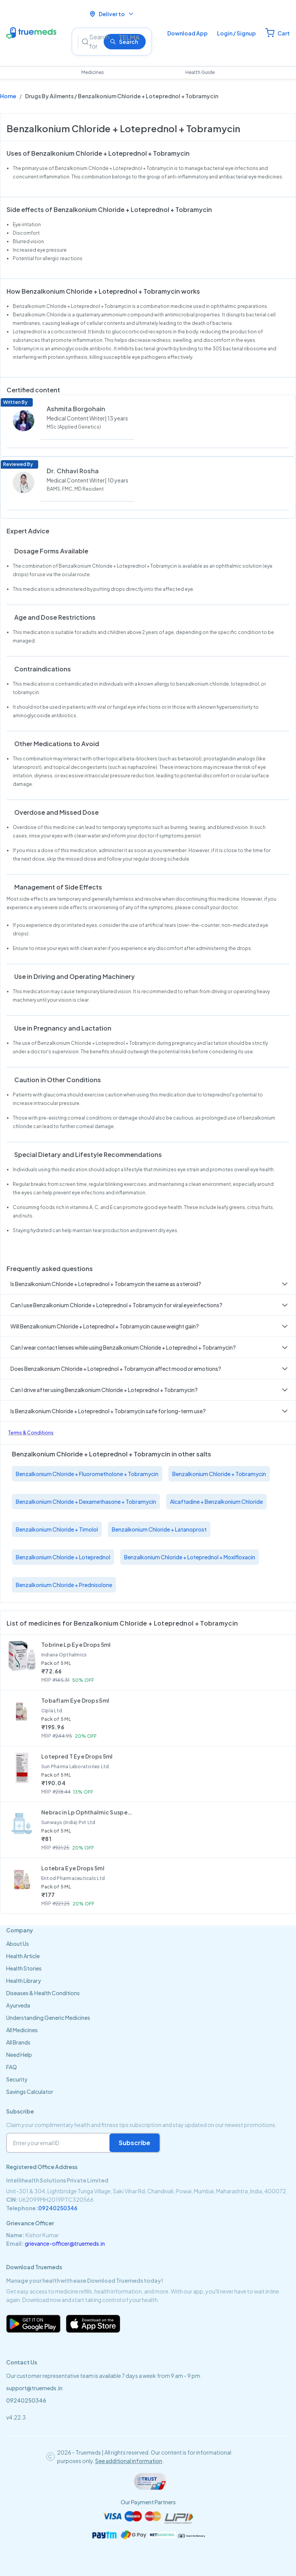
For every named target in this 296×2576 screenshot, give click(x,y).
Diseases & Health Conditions (43, 1992)
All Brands (18, 2042)
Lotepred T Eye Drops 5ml (77, 1756)
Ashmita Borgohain (76, 409)
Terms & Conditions (31, 1433)
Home (8, 95)
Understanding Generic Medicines (48, 2017)
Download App (187, 33)
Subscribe (134, 2143)
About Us (17, 1943)
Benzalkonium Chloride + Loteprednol (63, 1557)
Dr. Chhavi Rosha (73, 471)
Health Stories (24, 1968)
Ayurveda (18, 2005)
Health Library (23, 1980)
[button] (148, 1283)
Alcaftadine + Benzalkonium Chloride (216, 1501)
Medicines (92, 72)
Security (16, 2079)
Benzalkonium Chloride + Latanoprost (159, 1529)
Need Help (19, 2054)
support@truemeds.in (34, 2387)
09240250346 (57, 2207)
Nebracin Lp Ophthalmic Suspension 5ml (87, 1812)
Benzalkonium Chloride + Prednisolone (64, 1584)
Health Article (23, 1955)
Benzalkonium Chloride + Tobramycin (219, 1473)
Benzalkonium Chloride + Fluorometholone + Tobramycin (87, 1473)
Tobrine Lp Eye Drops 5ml (76, 1644)
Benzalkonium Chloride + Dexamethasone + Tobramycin (86, 1501)
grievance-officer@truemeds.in (65, 2243)
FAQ (11, 2066)
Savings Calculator (29, 2091)
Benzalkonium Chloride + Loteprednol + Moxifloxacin (189, 1557)
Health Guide (200, 72)
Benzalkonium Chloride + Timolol (57, 1529)
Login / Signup (236, 33)
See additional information (128, 2460)
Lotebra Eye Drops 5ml (72, 1868)
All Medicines (22, 2029)
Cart (284, 33)
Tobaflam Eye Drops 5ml (75, 1700)
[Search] (95, 41)
